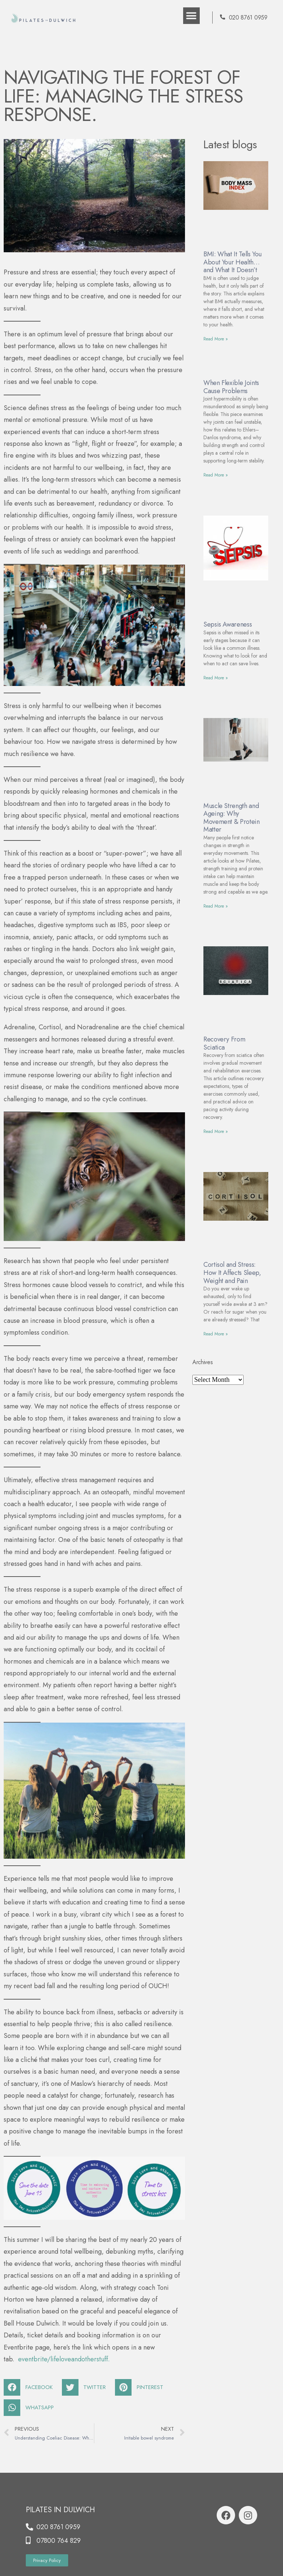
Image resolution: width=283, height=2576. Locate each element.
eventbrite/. (64, 2359)
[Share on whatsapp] (31, 2407)
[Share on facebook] (31, 2387)
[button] (191, 15)
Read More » (215, 339)
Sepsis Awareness (227, 624)
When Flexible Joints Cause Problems (231, 387)
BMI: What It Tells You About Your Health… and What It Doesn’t (232, 262)
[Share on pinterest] (142, 2387)
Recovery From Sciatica (224, 1043)
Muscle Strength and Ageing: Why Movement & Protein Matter (231, 818)
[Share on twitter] (87, 2387)
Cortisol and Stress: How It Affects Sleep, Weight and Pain (232, 1272)
